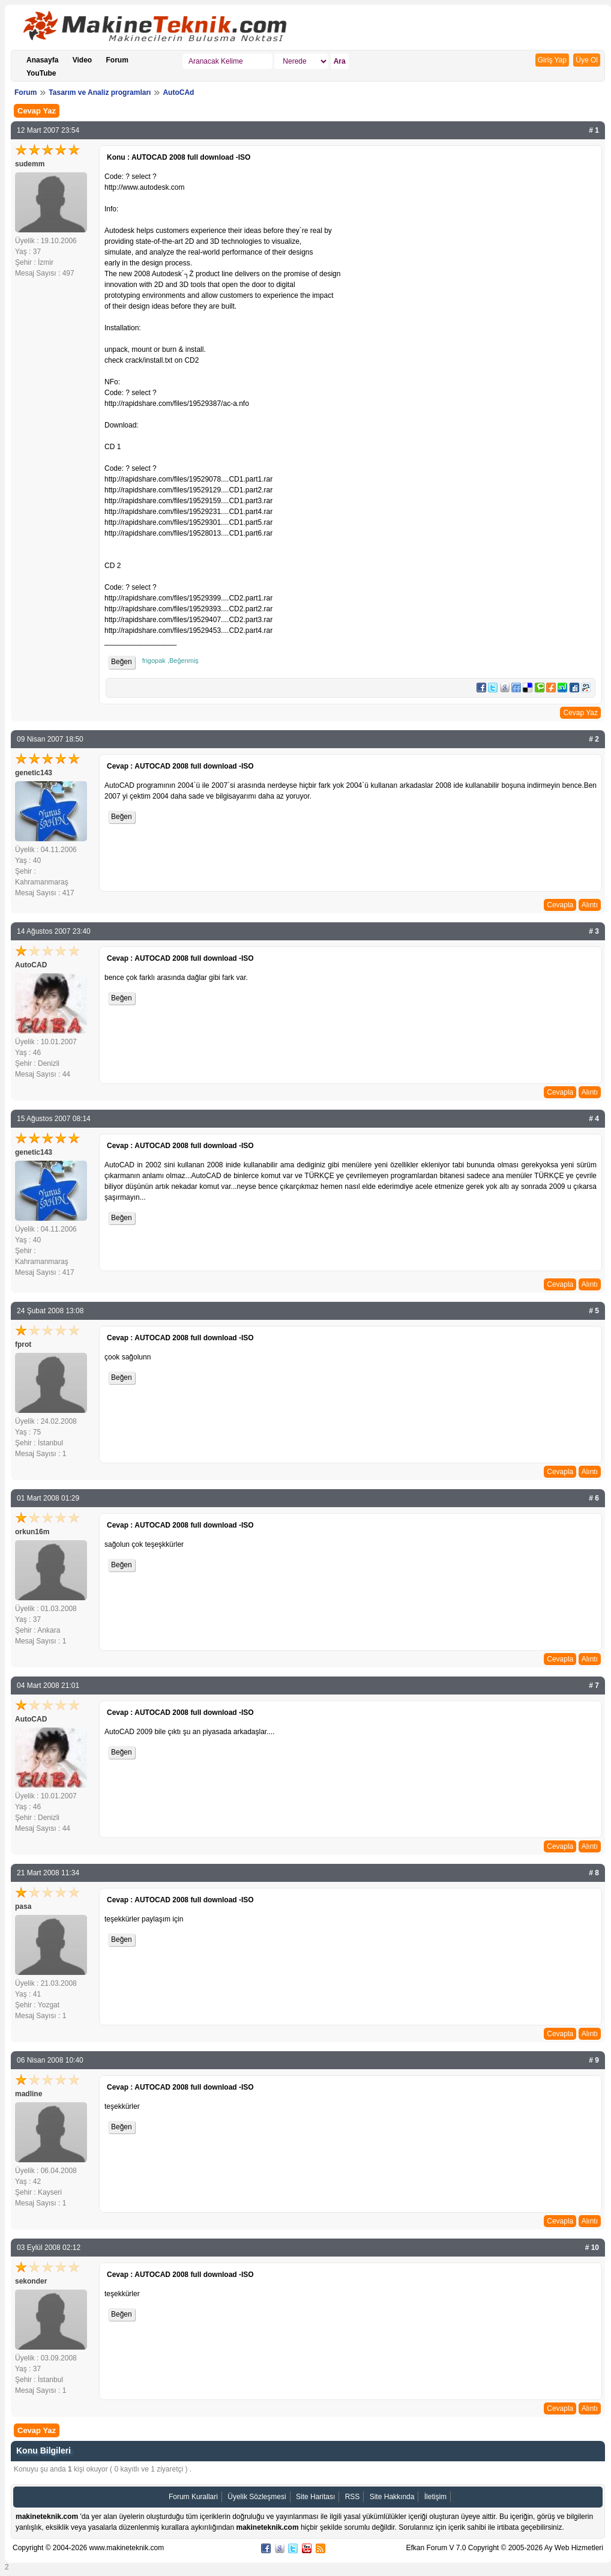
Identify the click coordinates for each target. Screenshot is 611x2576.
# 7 (594, 1685)
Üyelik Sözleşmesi (256, 2497)
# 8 (594, 1873)
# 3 (594, 931)
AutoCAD (31, 965)
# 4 (594, 1118)
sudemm (29, 164)
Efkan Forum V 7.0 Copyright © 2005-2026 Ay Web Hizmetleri (504, 2548)
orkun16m (32, 1532)
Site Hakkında (392, 2497)
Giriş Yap (552, 60)
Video (82, 60)
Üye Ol (587, 60)
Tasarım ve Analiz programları (100, 92)
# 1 (594, 130)
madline (28, 2094)
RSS (352, 2497)
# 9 (594, 2060)
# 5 (594, 1311)
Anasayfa (42, 60)
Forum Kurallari (193, 2497)
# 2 (594, 739)
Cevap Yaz (36, 110)
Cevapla (560, 905)
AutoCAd (178, 92)
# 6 (594, 1498)
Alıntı (590, 905)
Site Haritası (315, 2497)
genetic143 (33, 773)
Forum (117, 60)
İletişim (435, 2497)
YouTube (41, 73)
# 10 (592, 2247)
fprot (23, 1344)
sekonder (31, 2281)
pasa (23, 1906)
